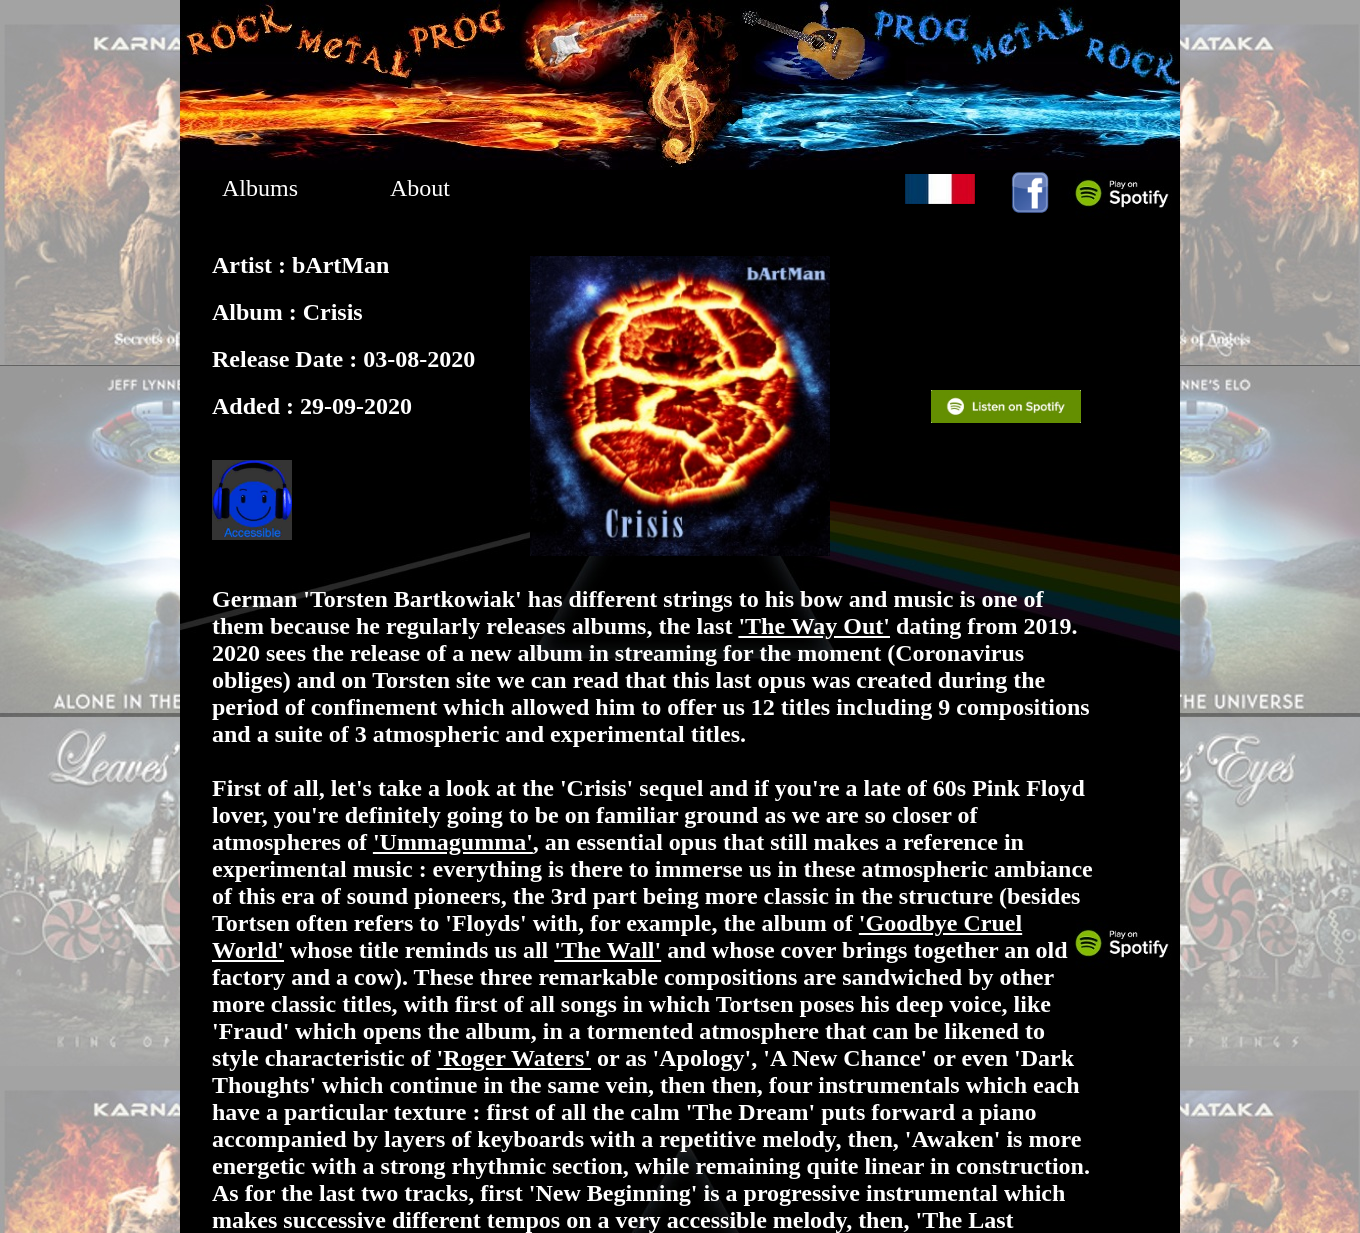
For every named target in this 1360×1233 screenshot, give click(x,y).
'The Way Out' (814, 626)
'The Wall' (607, 950)
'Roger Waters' (514, 1058)
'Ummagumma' (453, 842)
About (420, 188)
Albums (260, 188)
